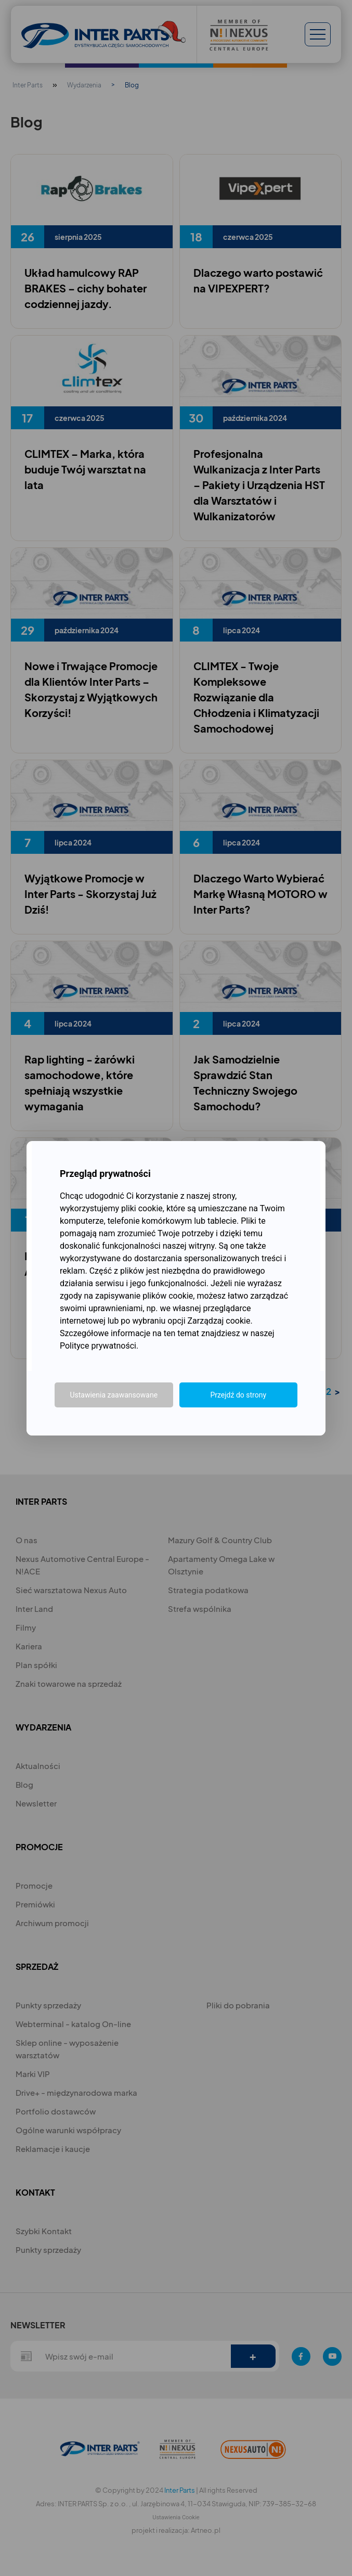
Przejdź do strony (238, 1395)
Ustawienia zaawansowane (114, 1395)
